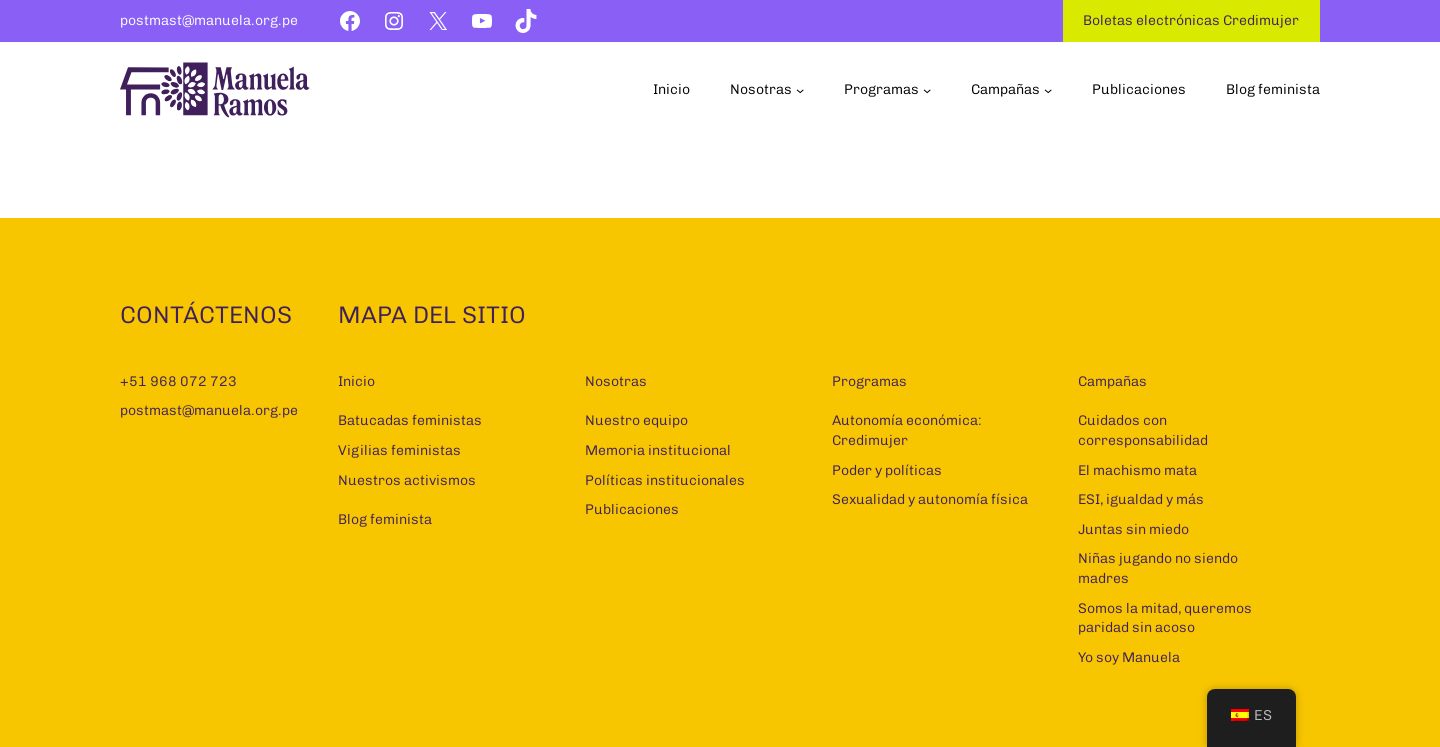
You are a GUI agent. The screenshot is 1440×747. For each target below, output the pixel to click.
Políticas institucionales (665, 480)
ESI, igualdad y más (1141, 499)
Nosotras (616, 381)
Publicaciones (632, 509)
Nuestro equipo (636, 420)
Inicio (356, 381)
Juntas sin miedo (1133, 529)
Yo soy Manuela (1129, 657)
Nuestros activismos (407, 480)
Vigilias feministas (399, 450)
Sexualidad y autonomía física (930, 499)
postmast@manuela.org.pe (209, 20)
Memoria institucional (658, 450)
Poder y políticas (887, 470)
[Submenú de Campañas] (1048, 90)
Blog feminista (385, 519)
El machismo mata (1137, 470)
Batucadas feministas (410, 420)
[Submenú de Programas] (927, 90)
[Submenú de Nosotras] (800, 90)
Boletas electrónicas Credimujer (1191, 20)
